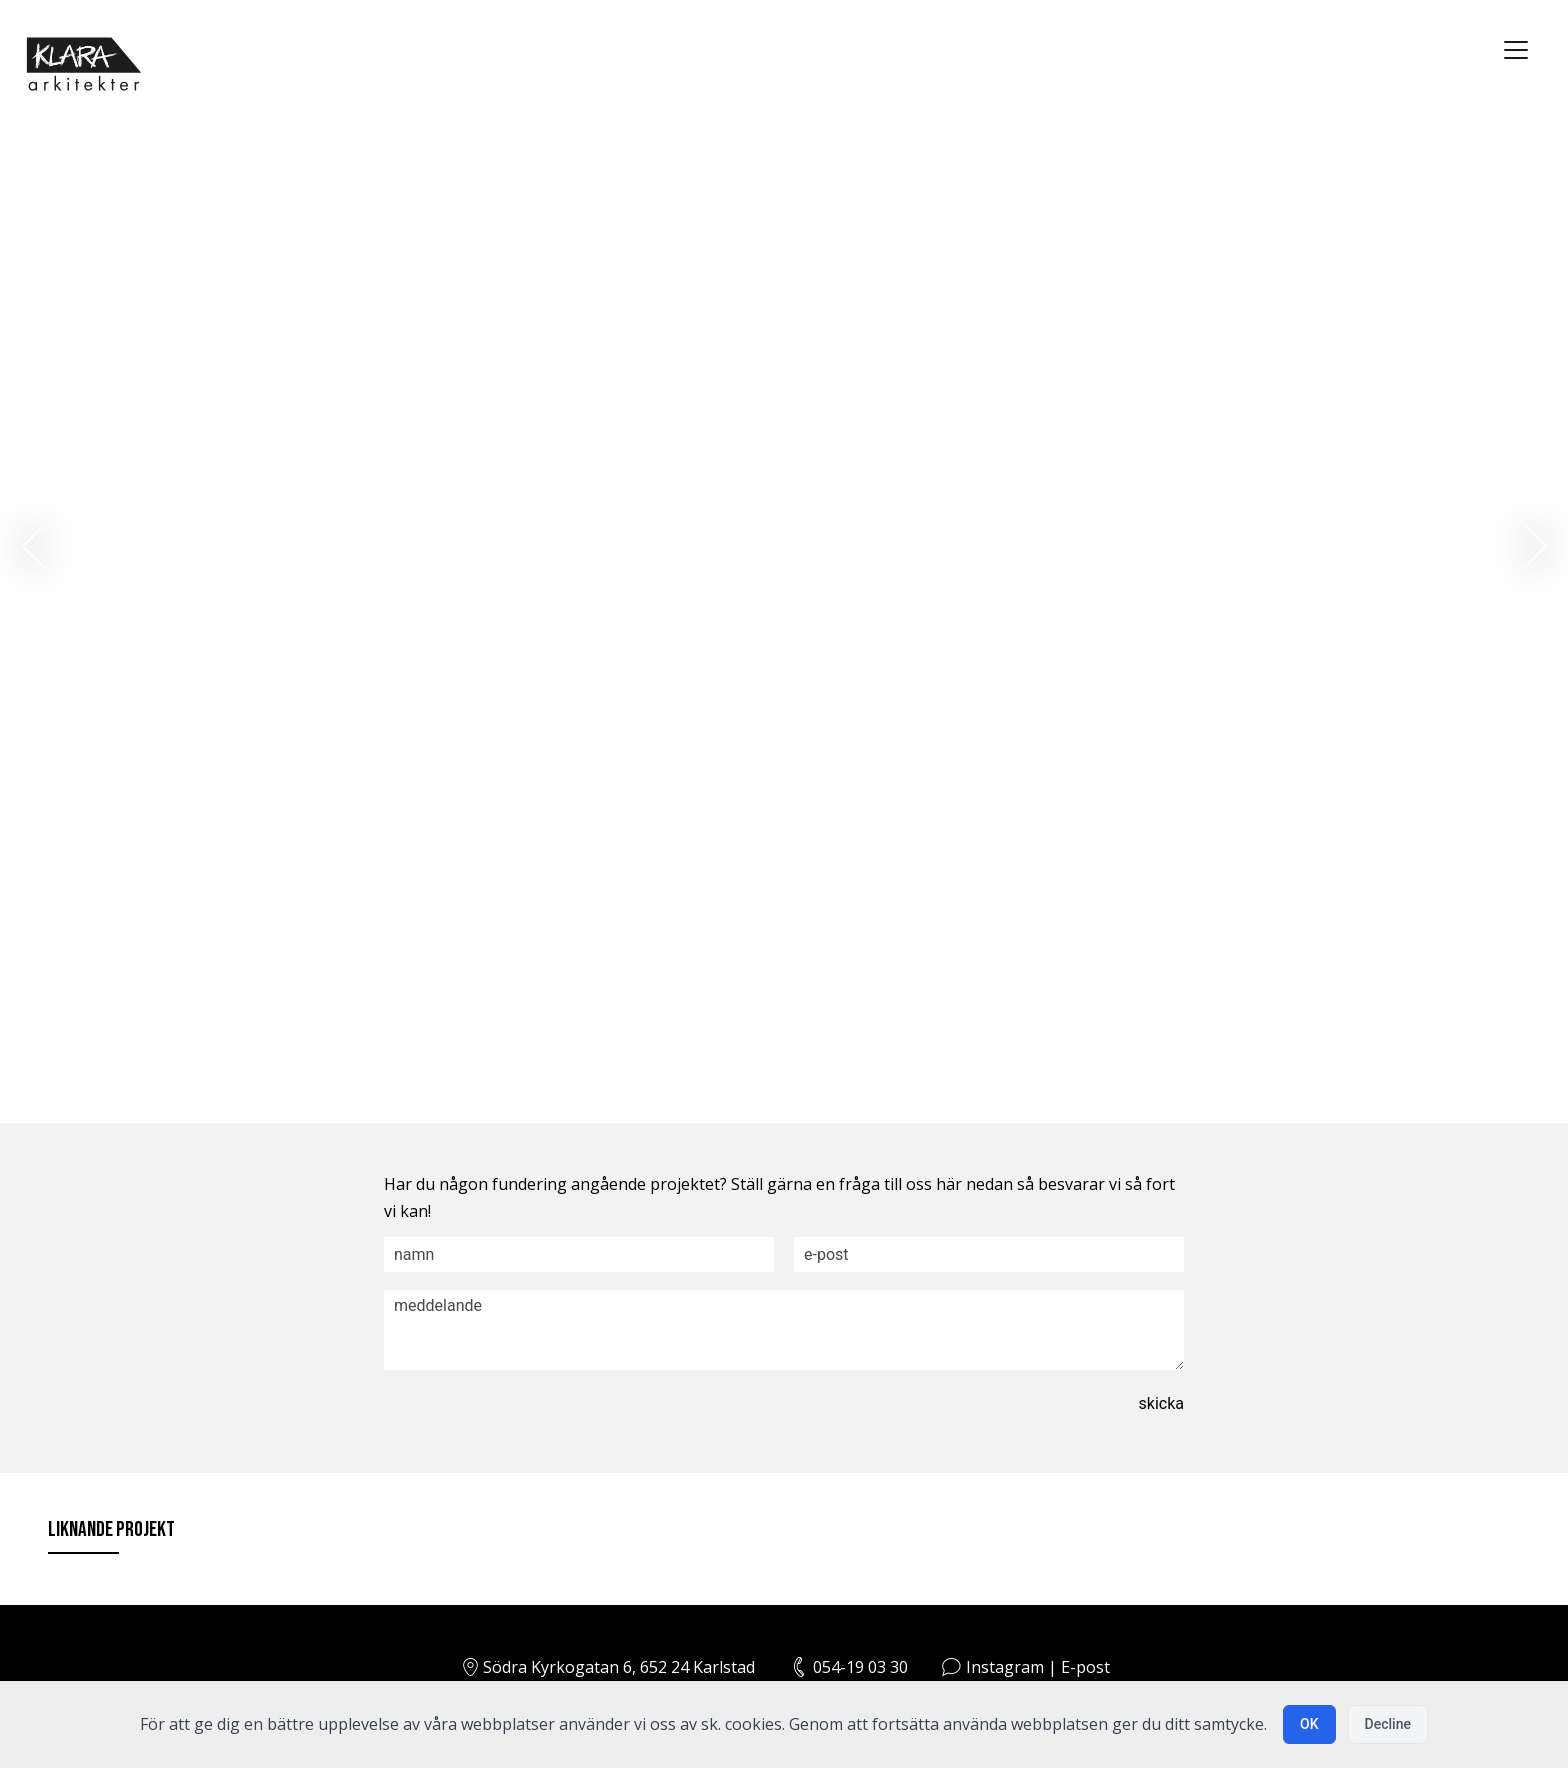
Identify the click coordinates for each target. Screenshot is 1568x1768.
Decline (1388, 1724)
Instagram (1005, 1667)
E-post (1085, 1667)
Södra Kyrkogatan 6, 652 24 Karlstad (606, 1667)
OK (1309, 1724)
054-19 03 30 (860, 1667)
